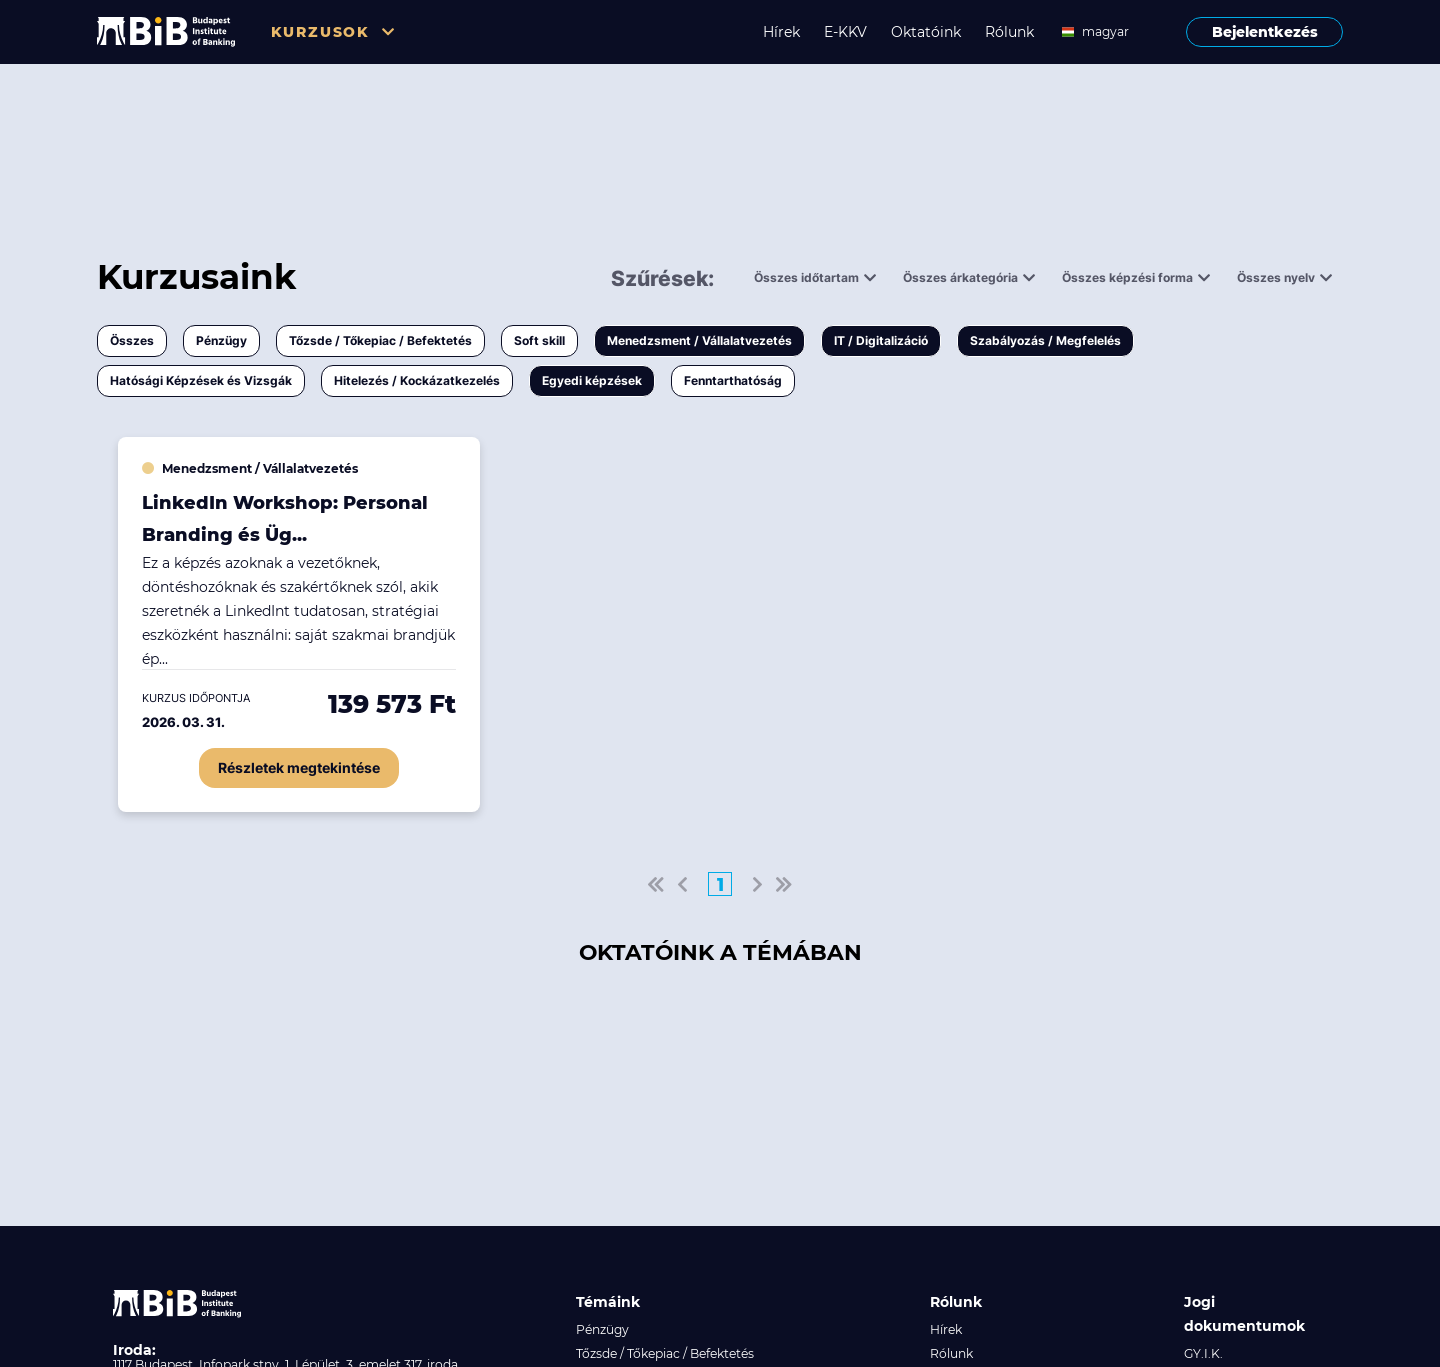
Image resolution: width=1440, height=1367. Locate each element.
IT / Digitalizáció (881, 340)
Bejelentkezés (1265, 32)
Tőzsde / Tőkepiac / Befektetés (380, 340)
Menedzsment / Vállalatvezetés (699, 340)
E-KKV (845, 32)
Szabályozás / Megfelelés (1045, 340)
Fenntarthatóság (733, 380)
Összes (132, 340)
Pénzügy (221, 340)
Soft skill (539, 340)
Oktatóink (926, 32)
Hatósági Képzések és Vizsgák (201, 380)
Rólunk (1009, 32)
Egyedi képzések (592, 380)
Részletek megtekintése (299, 767)
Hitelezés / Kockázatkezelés (417, 380)
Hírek (781, 32)
